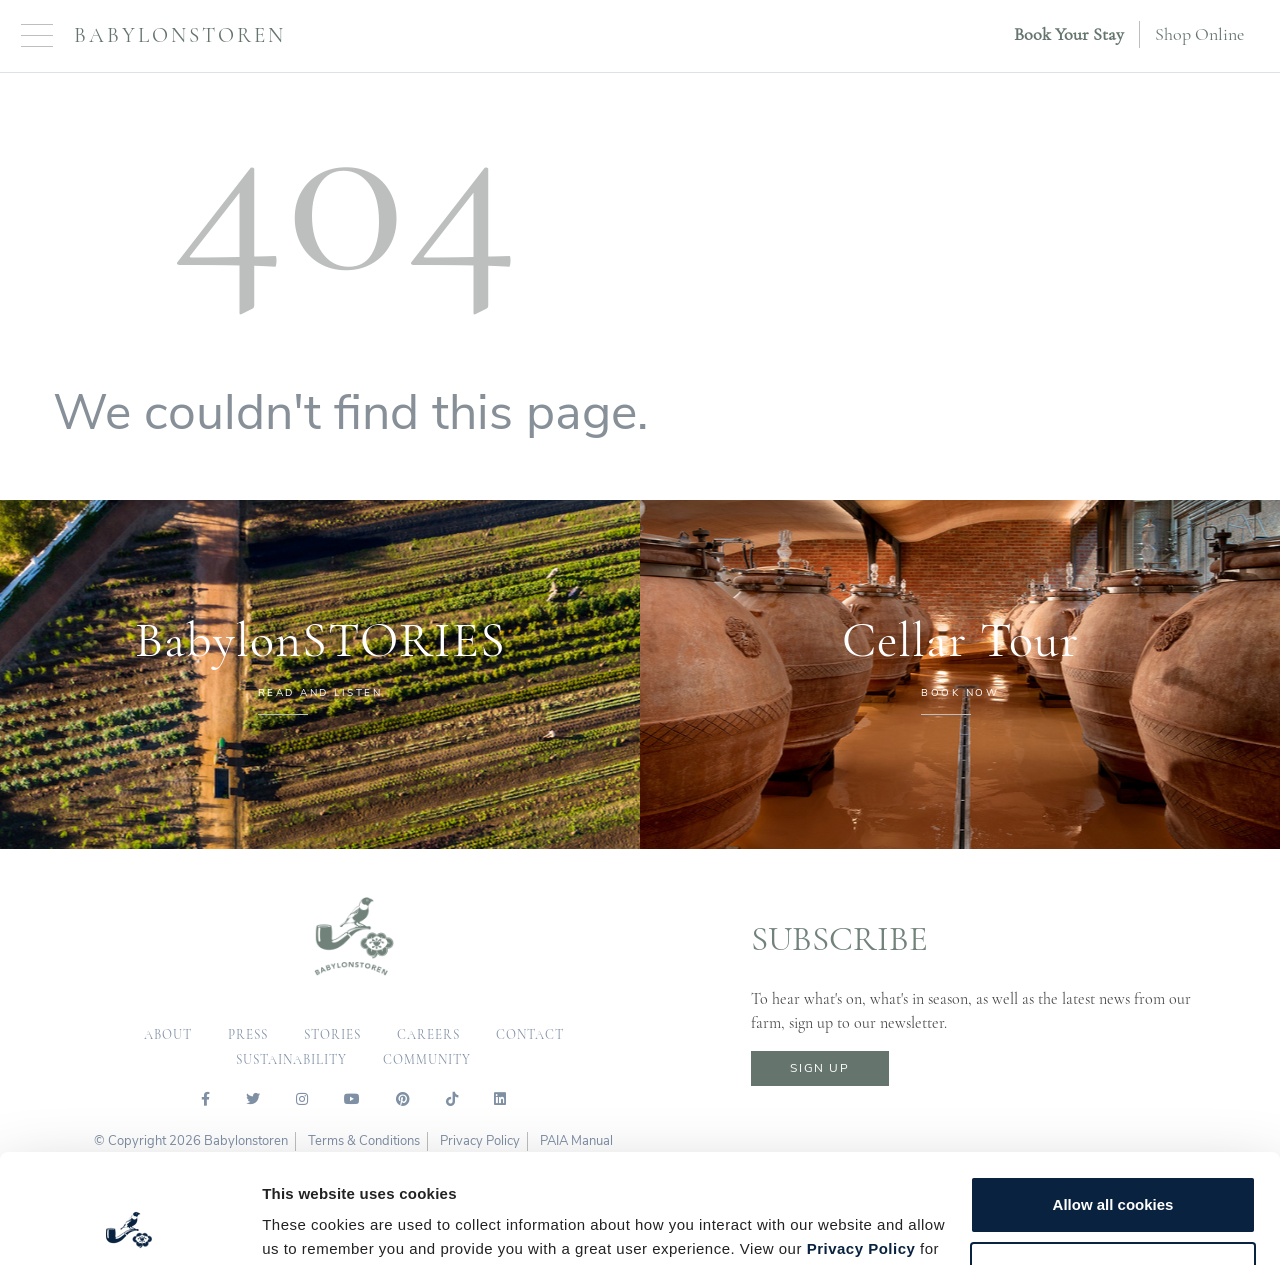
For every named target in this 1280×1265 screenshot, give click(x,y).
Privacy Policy (861, 1146)
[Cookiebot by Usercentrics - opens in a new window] (129, 1226)
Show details (308, 1225)
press (248, 1035)
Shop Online (1199, 34)
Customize (1114, 1167)
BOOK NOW (960, 693)
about (168, 1035)
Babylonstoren (180, 35)
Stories (332, 1035)
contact (530, 1035)
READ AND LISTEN (320, 693)
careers (428, 1035)
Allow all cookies (1113, 1102)
